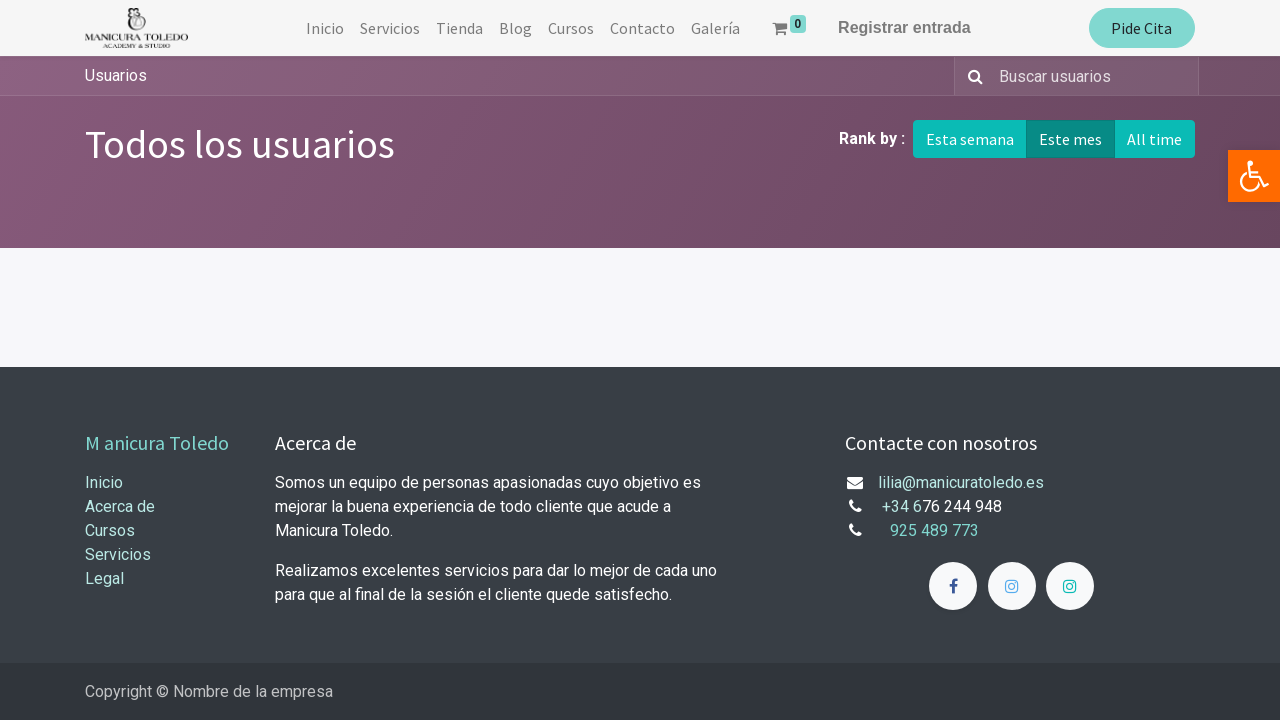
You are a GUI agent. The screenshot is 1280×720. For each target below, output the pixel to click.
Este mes (1070, 139)
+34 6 (902, 506)
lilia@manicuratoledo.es (961, 482)
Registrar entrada (904, 27)
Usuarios (116, 75)
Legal (104, 578)
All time (1154, 139)
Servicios (118, 554)
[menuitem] (325, 28)
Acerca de (120, 506)
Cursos (110, 530)
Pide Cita (1141, 28)
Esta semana (970, 139)
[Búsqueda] (971, 76)
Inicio (104, 482)
